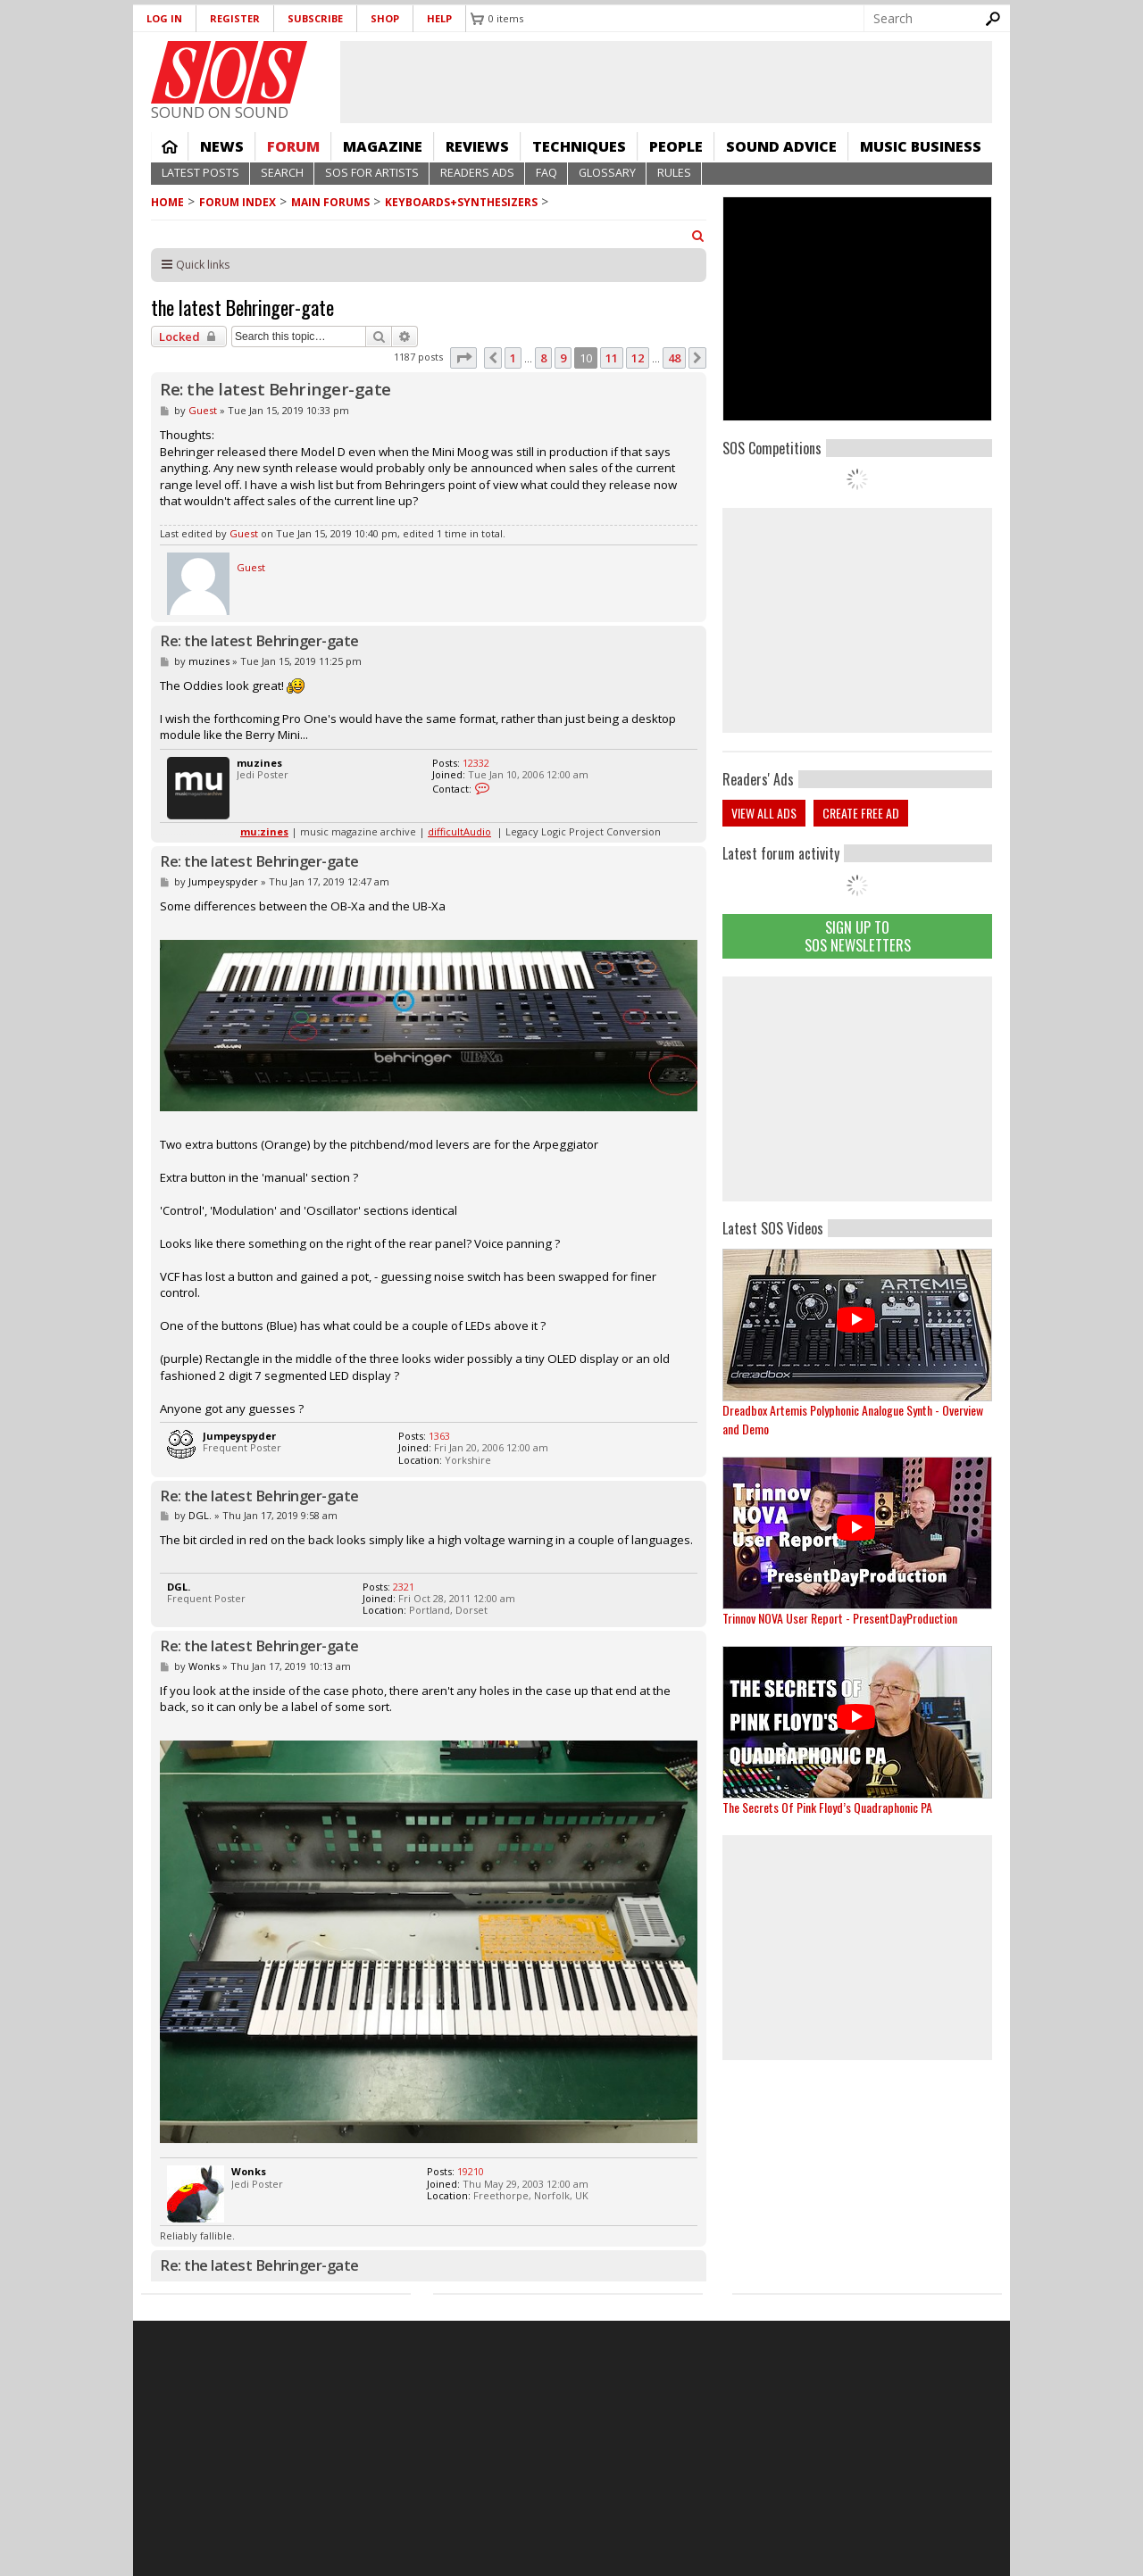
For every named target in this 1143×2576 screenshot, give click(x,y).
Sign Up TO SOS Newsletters (858, 936)
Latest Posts (200, 172)
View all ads (764, 812)
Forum (293, 146)
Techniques (579, 146)
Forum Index (237, 202)
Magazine (382, 146)
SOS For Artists (372, 172)
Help (439, 18)
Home (170, 146)
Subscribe (315, 18)
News (222, 146)
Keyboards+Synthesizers (461, 202)
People (676, 146)
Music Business (920, 146)
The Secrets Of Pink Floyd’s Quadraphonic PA (827, 1807)
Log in (164, 18)
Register (235, 18)
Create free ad (860, 812)
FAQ (546, 172)
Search (282, 172)
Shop (385, 18)
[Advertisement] (857, 1089)
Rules (674, 172)
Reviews (477, 146)
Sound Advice (781, 146)
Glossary (607, 172)
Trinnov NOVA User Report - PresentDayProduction (839, 1617)
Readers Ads (477, 172)
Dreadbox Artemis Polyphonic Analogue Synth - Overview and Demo (852, 1419)
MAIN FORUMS (330, 202)
